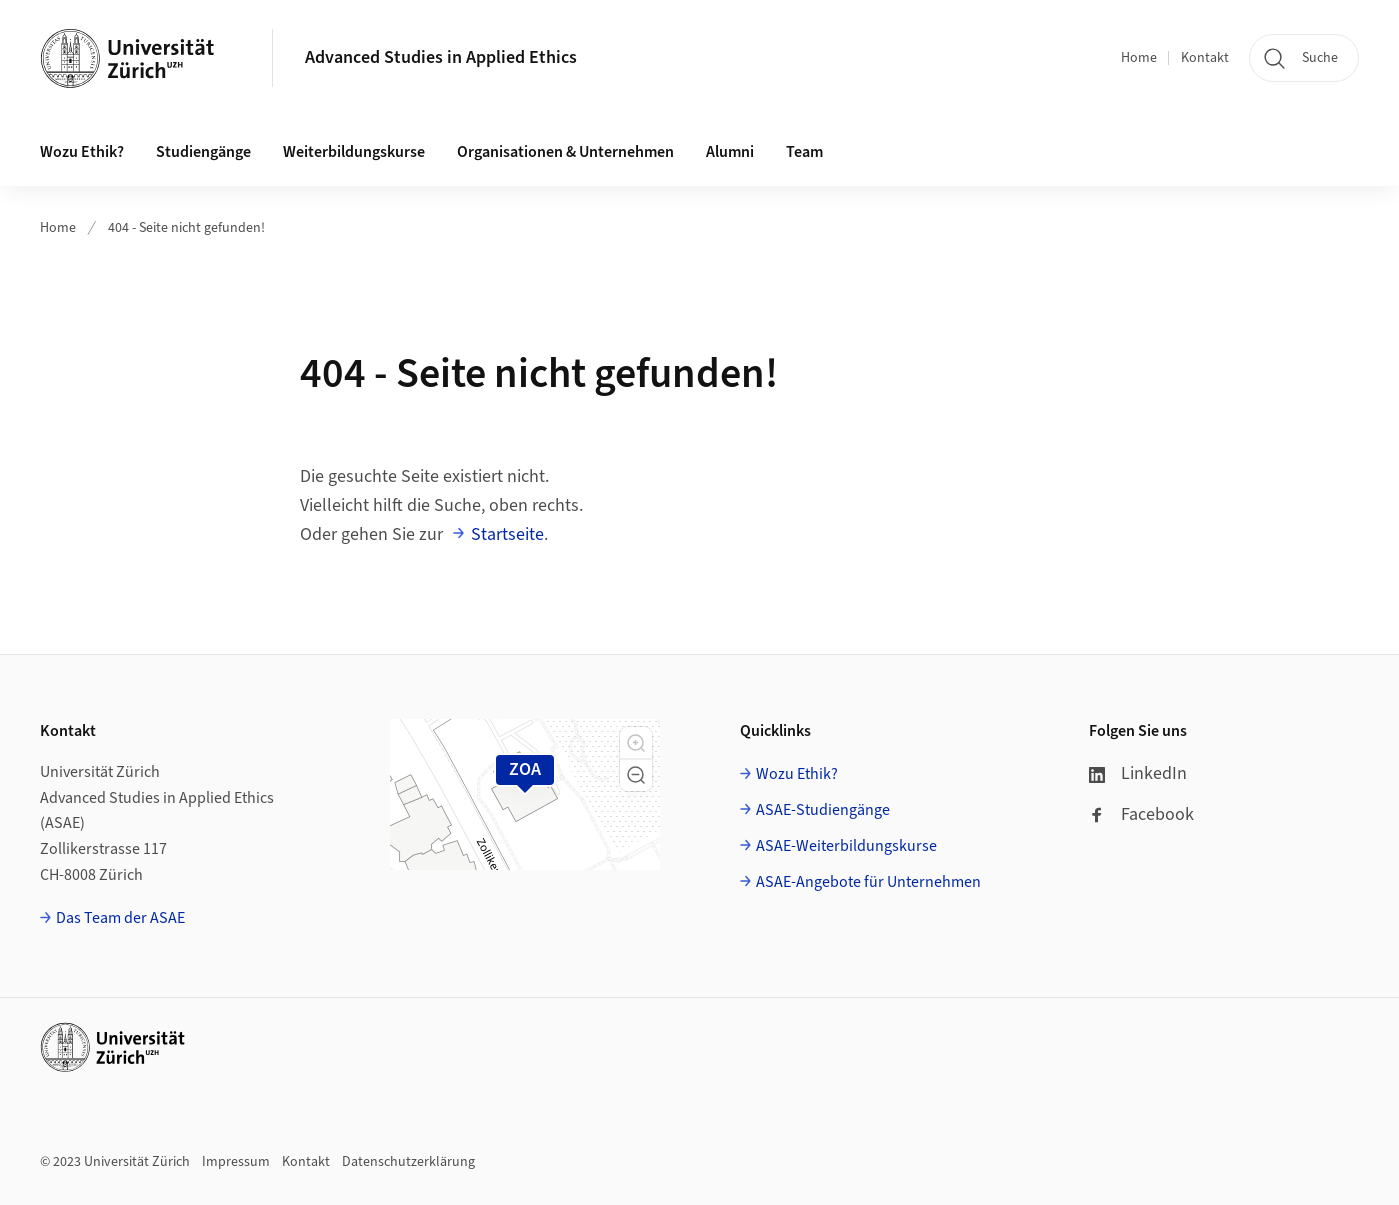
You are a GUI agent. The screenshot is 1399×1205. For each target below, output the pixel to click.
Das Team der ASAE (120, 918)
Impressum (236, 1162)
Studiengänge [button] (203, 152)
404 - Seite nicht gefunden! (186, 228)
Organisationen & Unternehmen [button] (565, 152)
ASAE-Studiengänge (823, 810)
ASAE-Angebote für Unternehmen (868, 882)
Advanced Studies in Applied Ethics (441, 57)
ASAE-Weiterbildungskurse (846, 846)
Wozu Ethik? (797, 774)
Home (1139, 58)
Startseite (507, 534)
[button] (636, 743)
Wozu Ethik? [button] (82, 152)
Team (804, 152)
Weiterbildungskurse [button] (354, 152)
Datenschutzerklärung (408, 1162)
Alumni (730, 152)
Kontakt (1205, 58)
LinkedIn (1138, 773)
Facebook (1141, 814)
